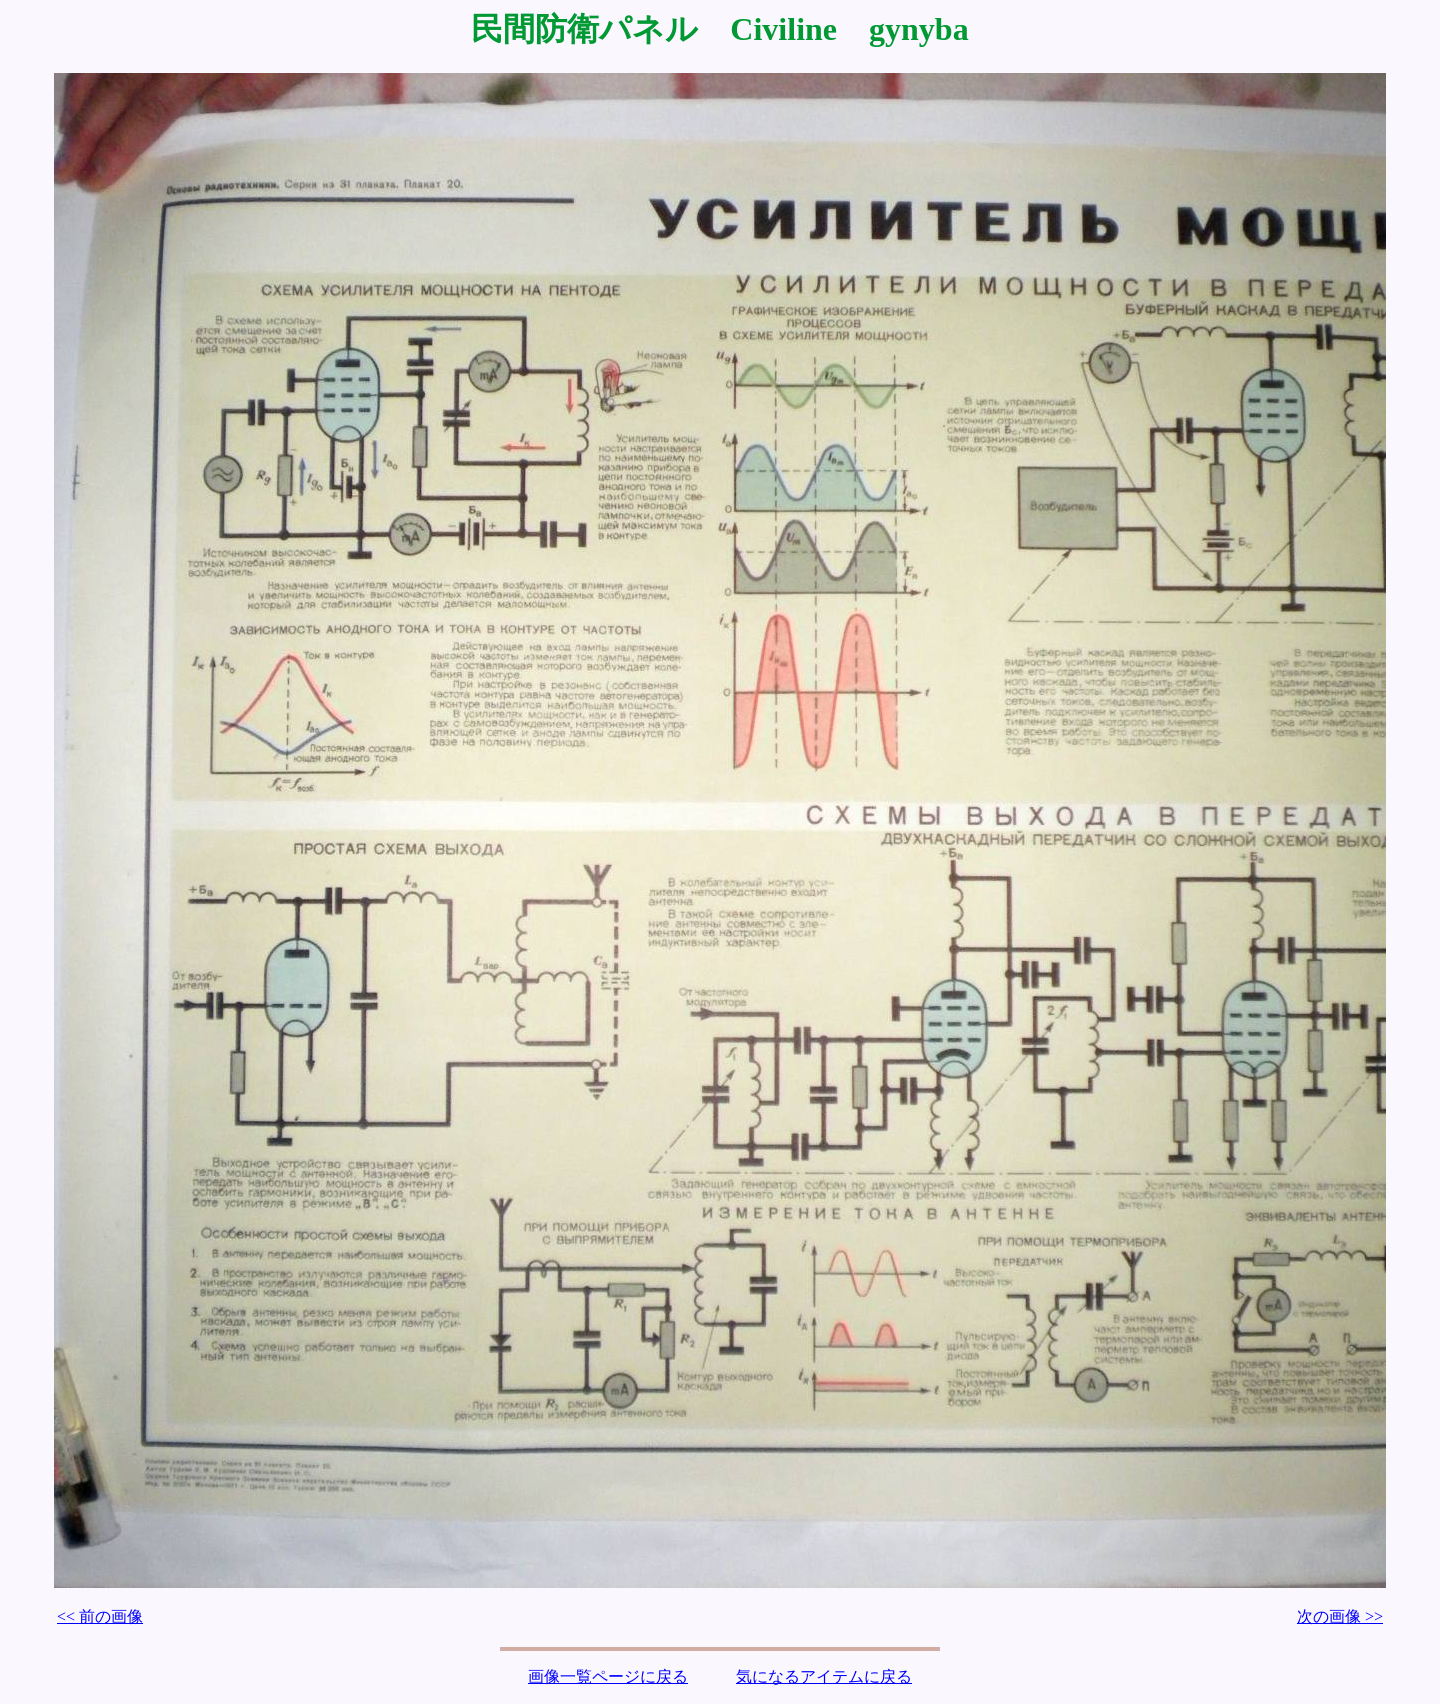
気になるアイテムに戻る (824, 1676)
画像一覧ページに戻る (608, 1676)
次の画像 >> (1340, 1616)
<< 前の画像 (100, 1616)
